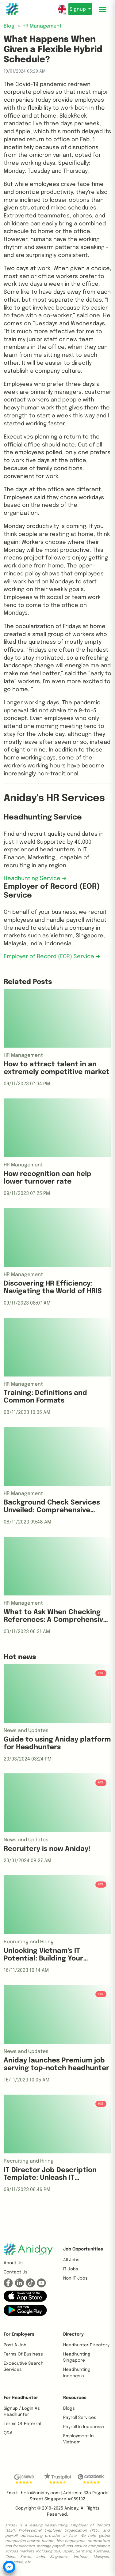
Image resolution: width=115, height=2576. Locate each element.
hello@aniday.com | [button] (41, 2493)
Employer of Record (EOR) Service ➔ (52, 956)
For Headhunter (21, 2398)
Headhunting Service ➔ (35, 878)
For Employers (19, 2334)
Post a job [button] (15, 2345)
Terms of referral (22, 2424)
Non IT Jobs (75, 2278)
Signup (78, 9)
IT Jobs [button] (70, 2269)
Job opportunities (83, 2249)
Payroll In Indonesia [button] (83, 2427)
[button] (25, 2296)
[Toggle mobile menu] (103, 9)
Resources (74, 2398)
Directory (73, 2334)
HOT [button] (101, 1673)
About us (13, 2263)
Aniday (71, 2508)
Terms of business (23, 2354)
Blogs (69, 2408)
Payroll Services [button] (79, 2418)
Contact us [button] (16, 2272)
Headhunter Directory (86, 2345)
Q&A (8, 2433)
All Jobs (71, 2260)
